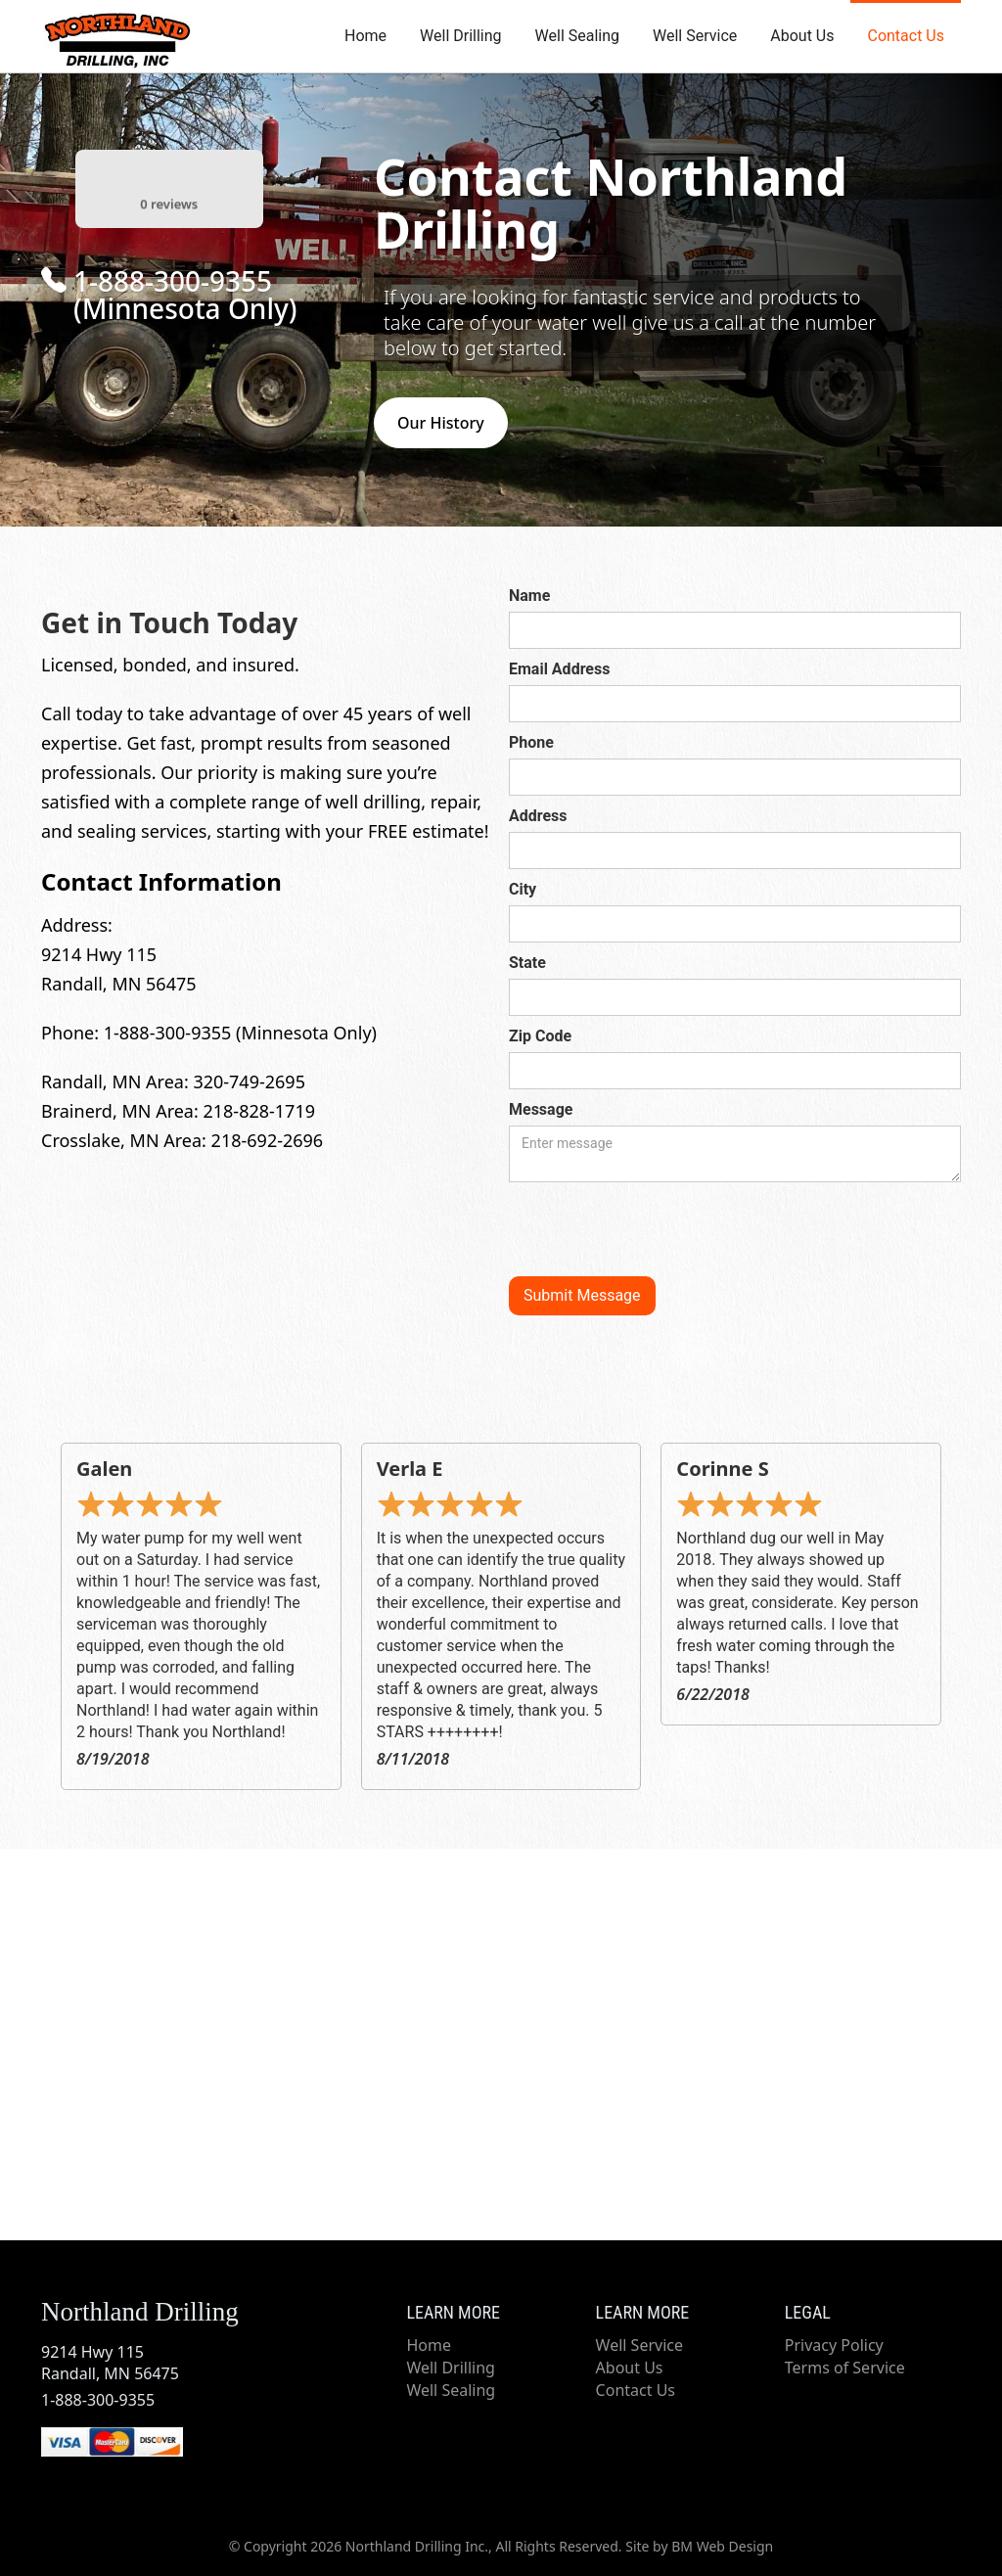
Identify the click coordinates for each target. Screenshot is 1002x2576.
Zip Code (540, 1036)
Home (365, 35)
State (527, 962)
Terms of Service (845, 2367)
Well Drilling (461, 35)
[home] (114, 34)
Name (529, 595)
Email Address (559, 669)
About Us (802, 35)
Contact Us (905, 35)
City (522, 889)
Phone (531, 742)
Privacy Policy (834, 2345)
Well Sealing (577, 35)
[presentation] (657, 1230)
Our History (440, 423)
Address (538, 815)
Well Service (695, 35)
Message (540, 1109)
